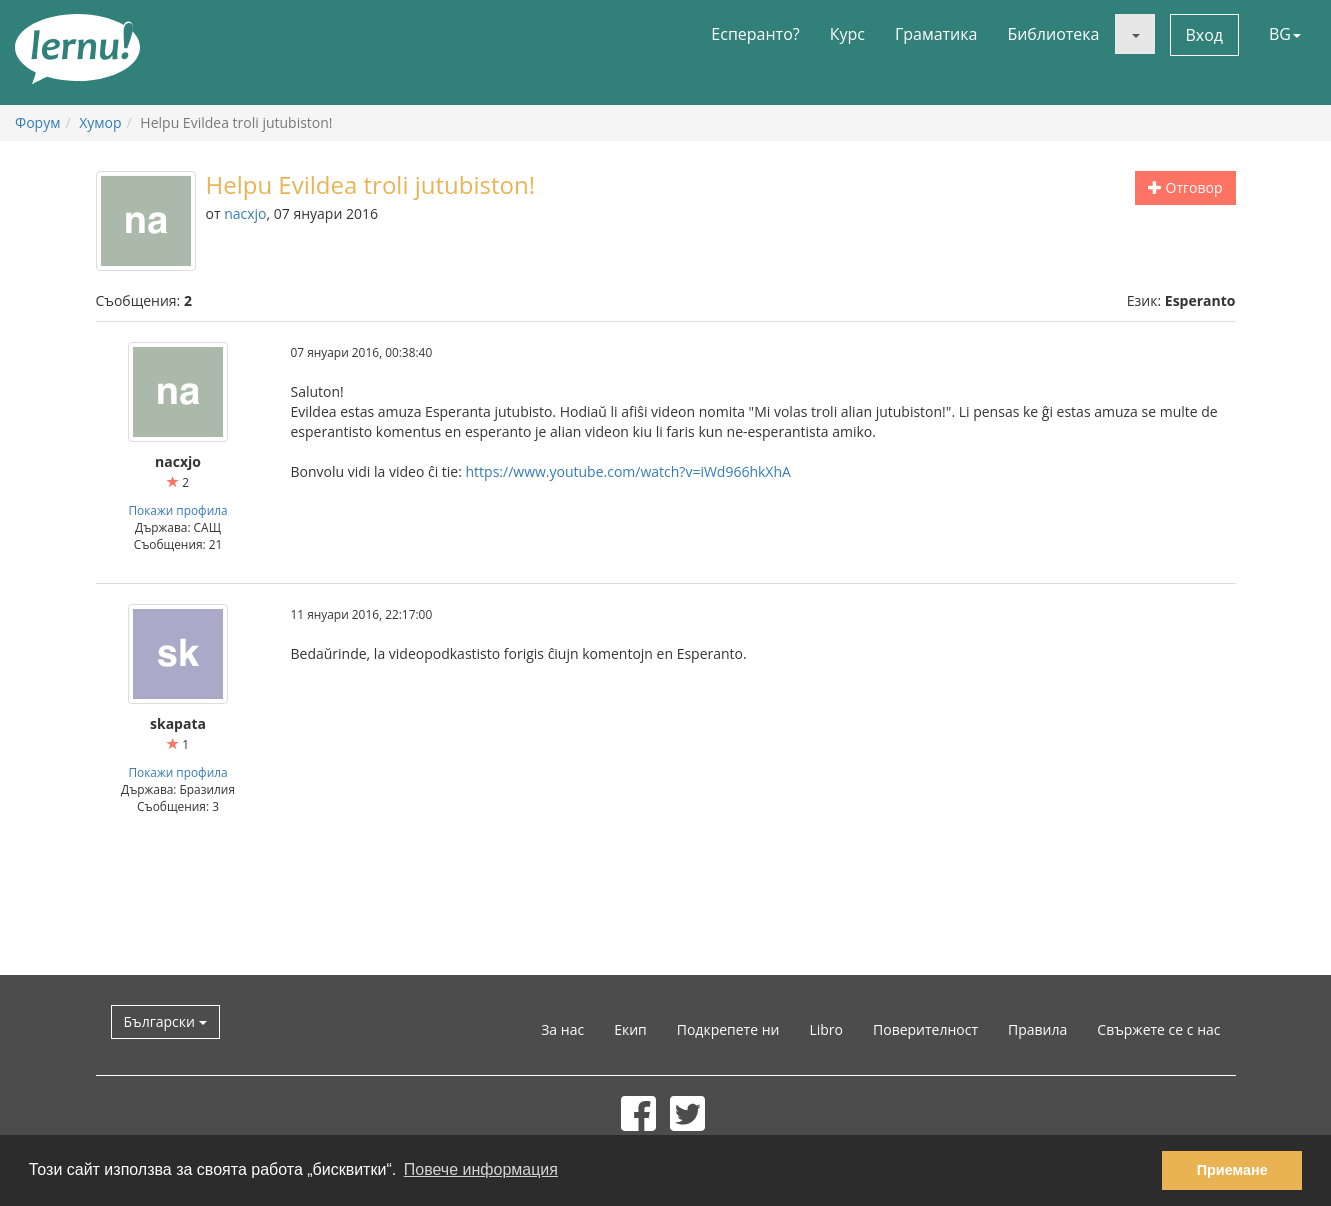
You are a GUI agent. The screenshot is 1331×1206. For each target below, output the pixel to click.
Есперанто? (755, 34)
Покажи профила (177, 510)
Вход (1205, 35)
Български (165, 1021)
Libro (826, 1029)
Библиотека (1053, 34)
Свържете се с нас (1158, 1029)
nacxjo (245, 213)
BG (1285, 34)
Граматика (936, 34)
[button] (1135, 34)
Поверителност (925, 1029)
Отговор (1185, 187)
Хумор (100, 122)
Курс (847, 34)
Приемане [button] (1232, 1170)
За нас (562, 1029)
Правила (1037, 1029)
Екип (630, 1029)
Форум (37, 122)
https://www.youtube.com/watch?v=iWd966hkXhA (628, 471)
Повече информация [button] (481, 1169)
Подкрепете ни (728, 1029)
